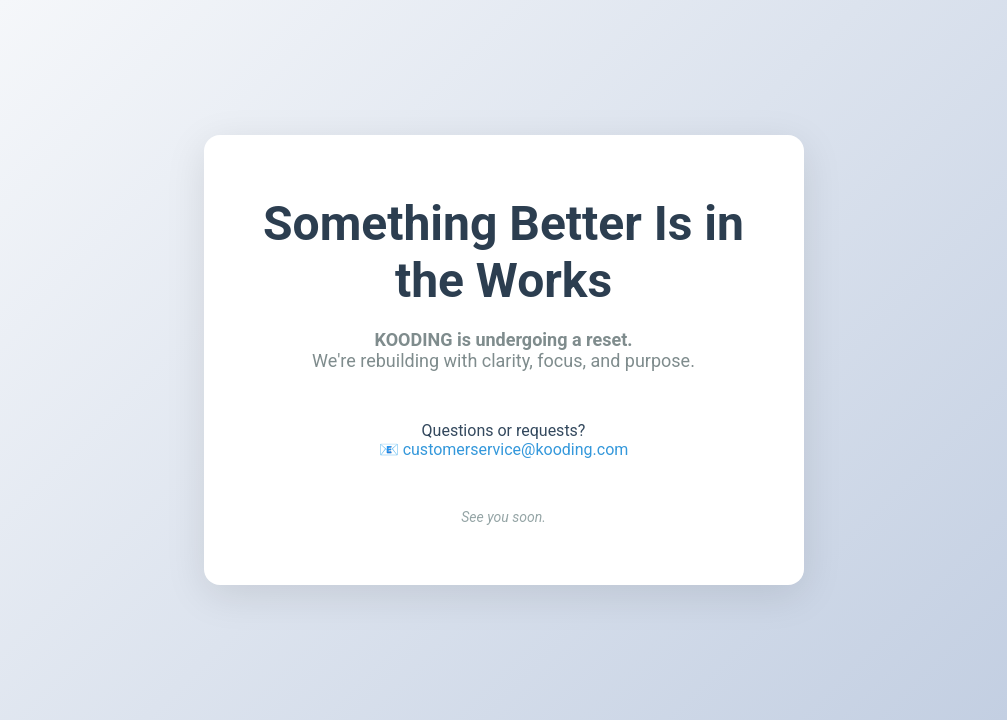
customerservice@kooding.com (516, 449)
